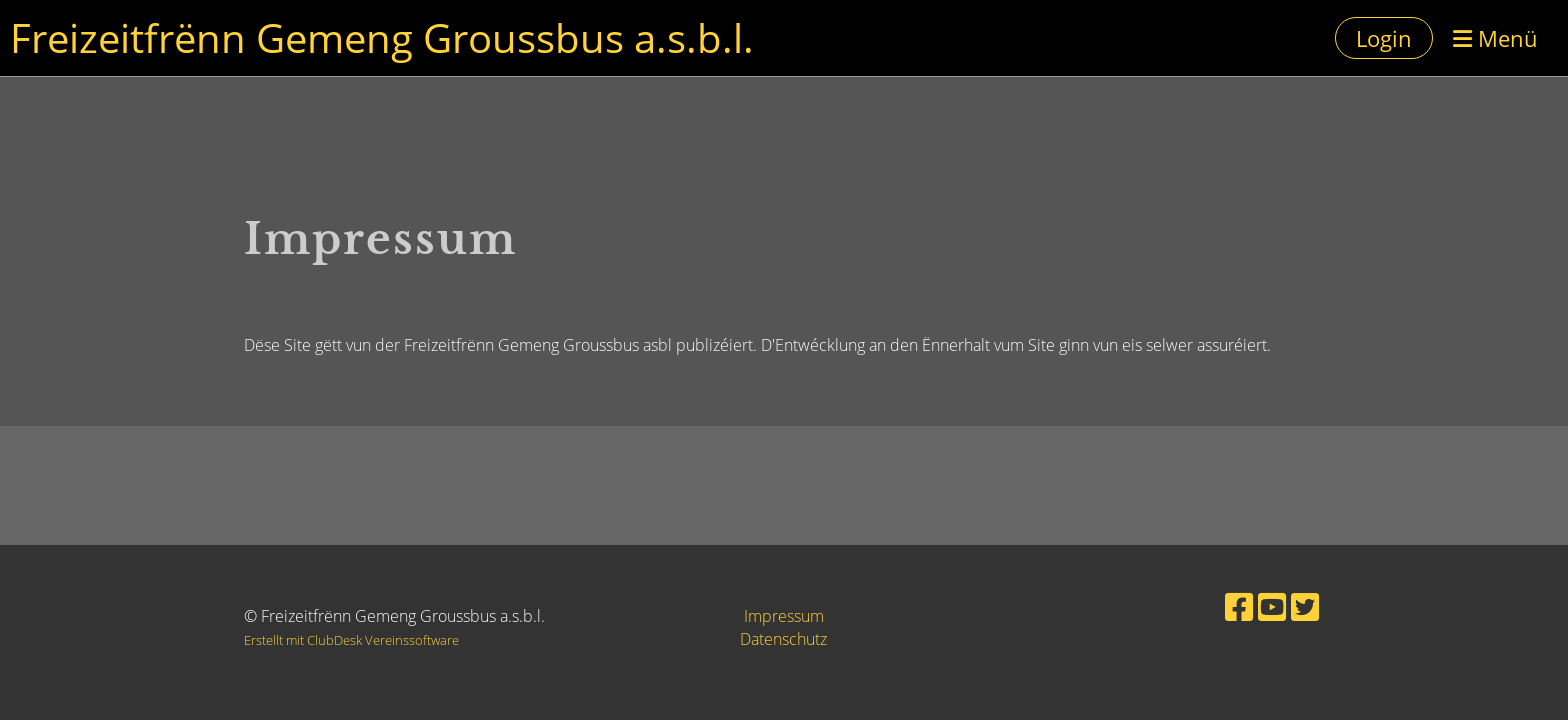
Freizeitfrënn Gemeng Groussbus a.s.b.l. (382, 37)
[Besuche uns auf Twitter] (1305, 606)
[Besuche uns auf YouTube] (1272, 606)
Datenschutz (783, 639)
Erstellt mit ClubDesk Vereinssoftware (351, 640)
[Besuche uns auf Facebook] (1239, 606)
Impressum (784, 616)
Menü (1495, 38)
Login (1384, 38)
